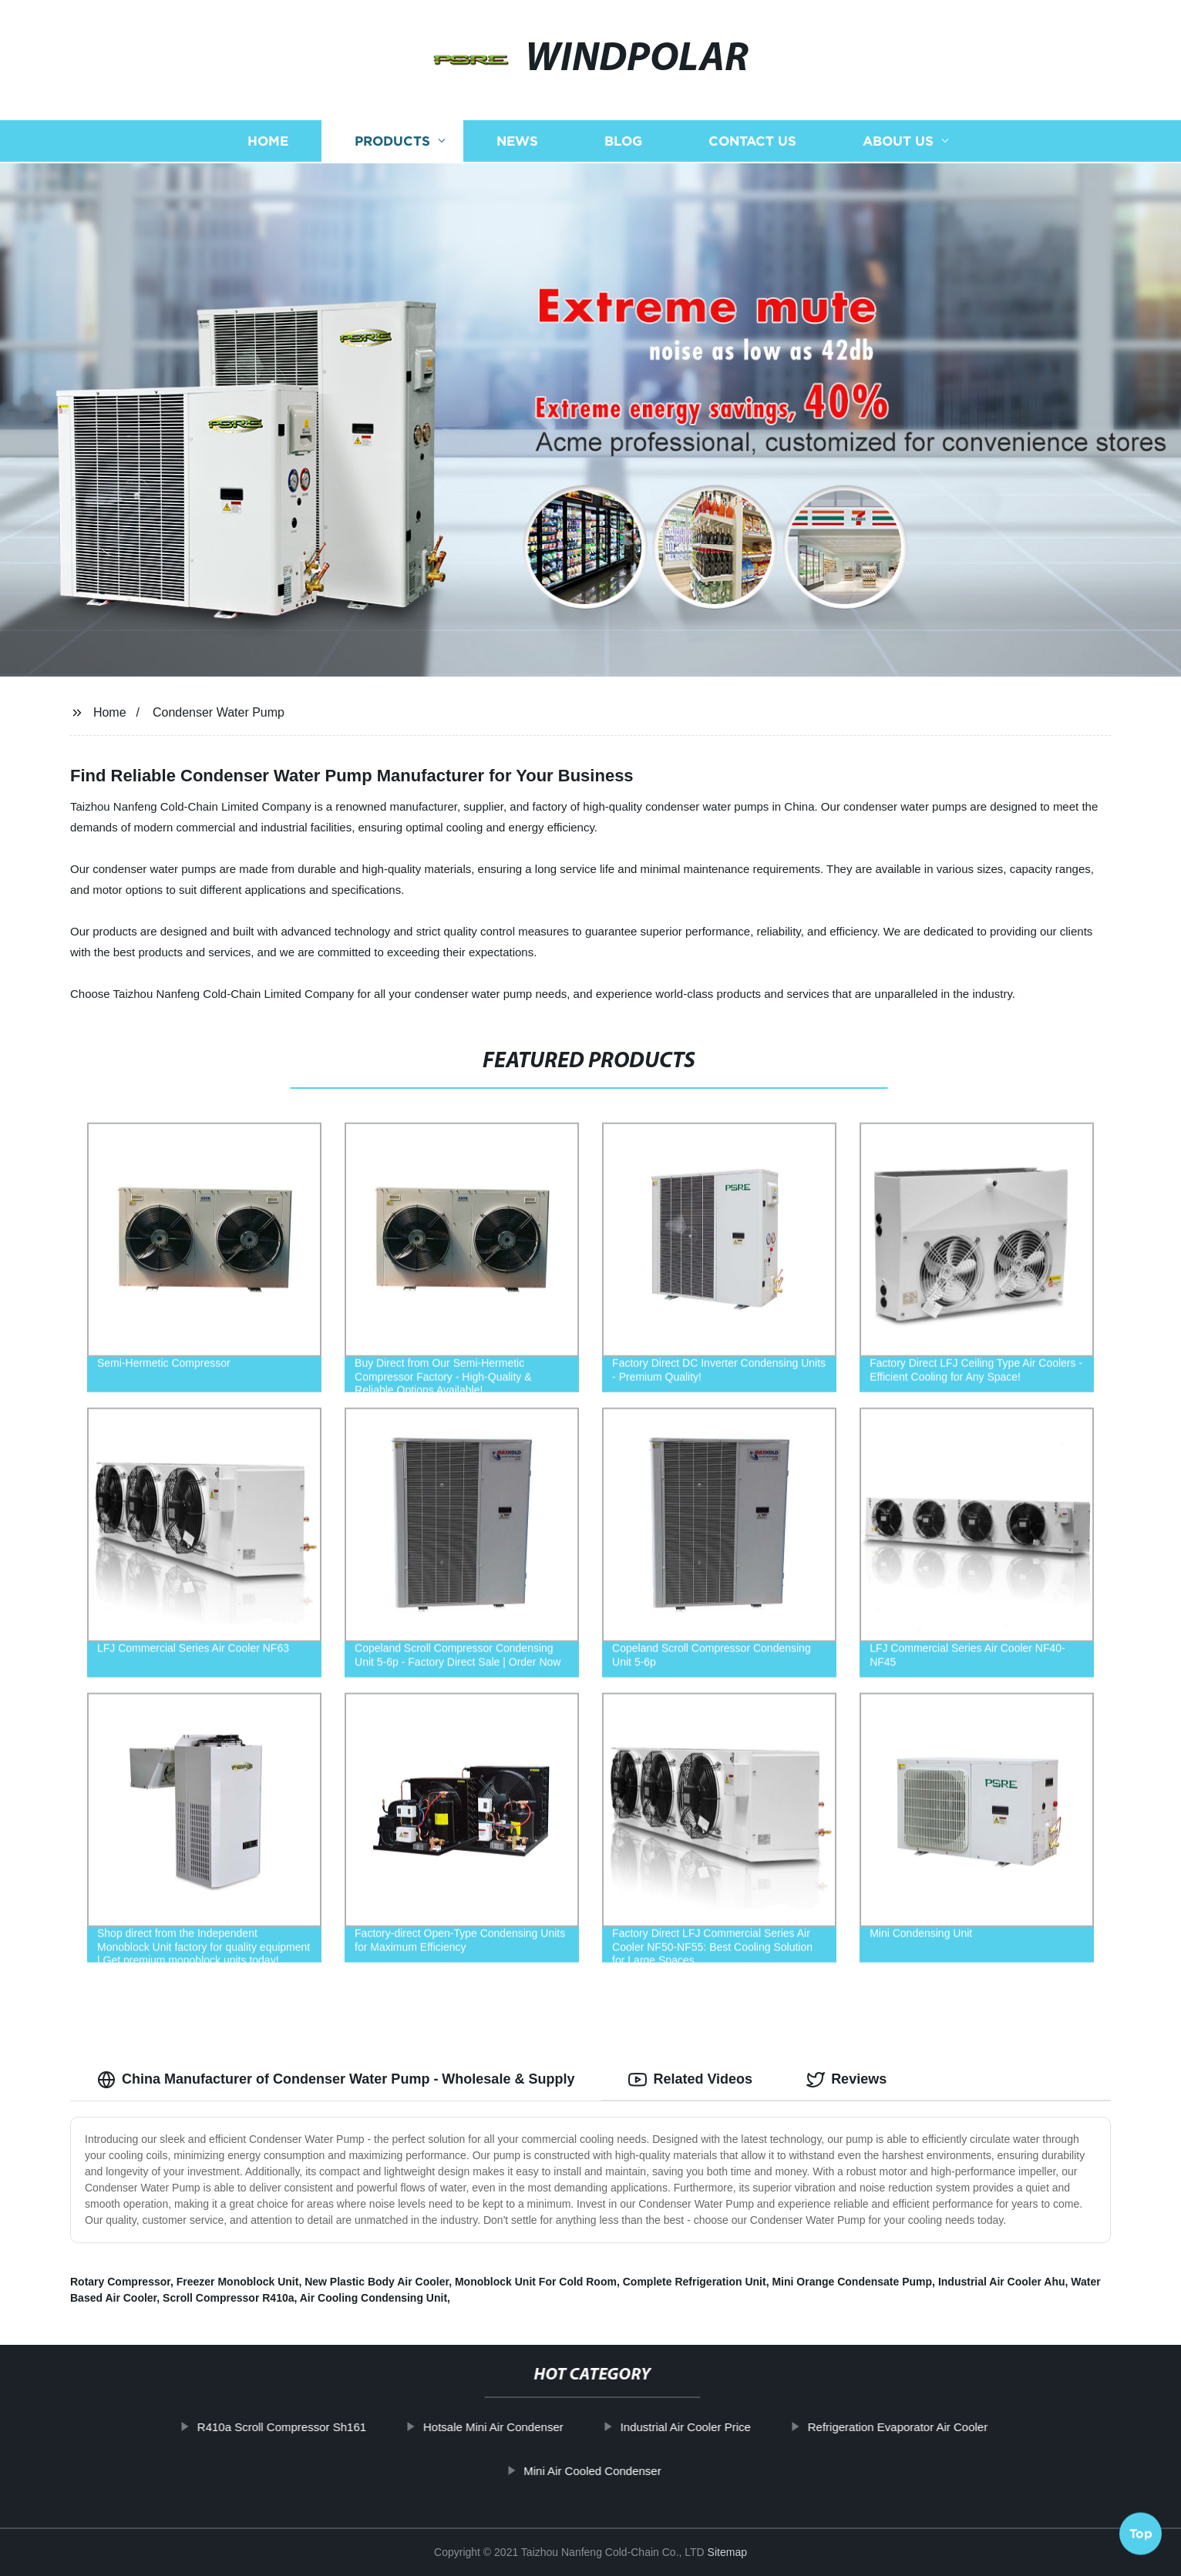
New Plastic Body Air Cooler (377, 2281)
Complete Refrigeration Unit (694, 2281)
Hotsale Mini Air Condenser (547, 2426)
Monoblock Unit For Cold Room (536, 2281)
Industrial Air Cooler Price (739, 2426)
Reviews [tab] (846, 2080)
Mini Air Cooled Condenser (646, 2470)
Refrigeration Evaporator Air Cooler (951, 2426)
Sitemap (727, 2552)
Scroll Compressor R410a (228, 2298)
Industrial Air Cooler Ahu (1001, 2281)
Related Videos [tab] (690, 2080)
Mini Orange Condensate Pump (852, 2281)
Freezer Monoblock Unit (238, 2281)
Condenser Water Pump (218, 712)
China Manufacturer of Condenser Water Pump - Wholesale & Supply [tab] (335, 2080)
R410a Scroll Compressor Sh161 (335, 2426)
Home (109, 712)
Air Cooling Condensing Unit (373, 2298)
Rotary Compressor (120, 2281)
